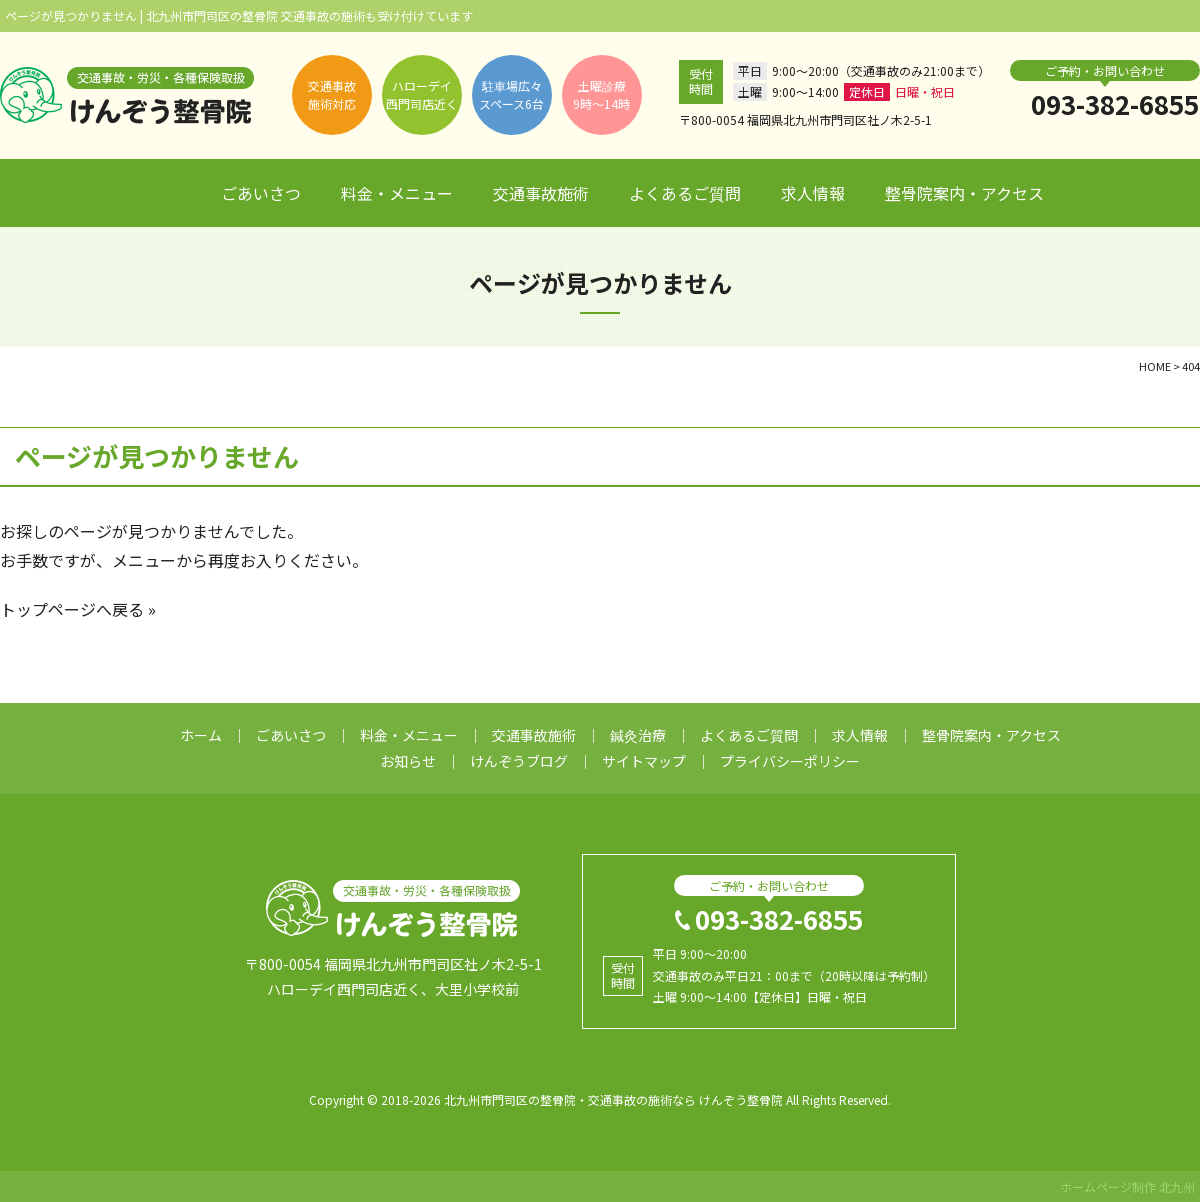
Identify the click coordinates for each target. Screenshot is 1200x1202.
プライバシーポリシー (790, 761)
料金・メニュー (397, 193)
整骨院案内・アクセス (964, 193)
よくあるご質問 (685, 193)
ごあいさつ (261, 193)
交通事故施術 (541, 193)
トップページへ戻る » (78, 609)
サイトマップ (644, 761)
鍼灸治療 (638, 735)
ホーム (169, 193)
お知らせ (408, 761)
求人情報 (813, 193)
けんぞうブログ (519, 761)
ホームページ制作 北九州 (1127, 1186)
